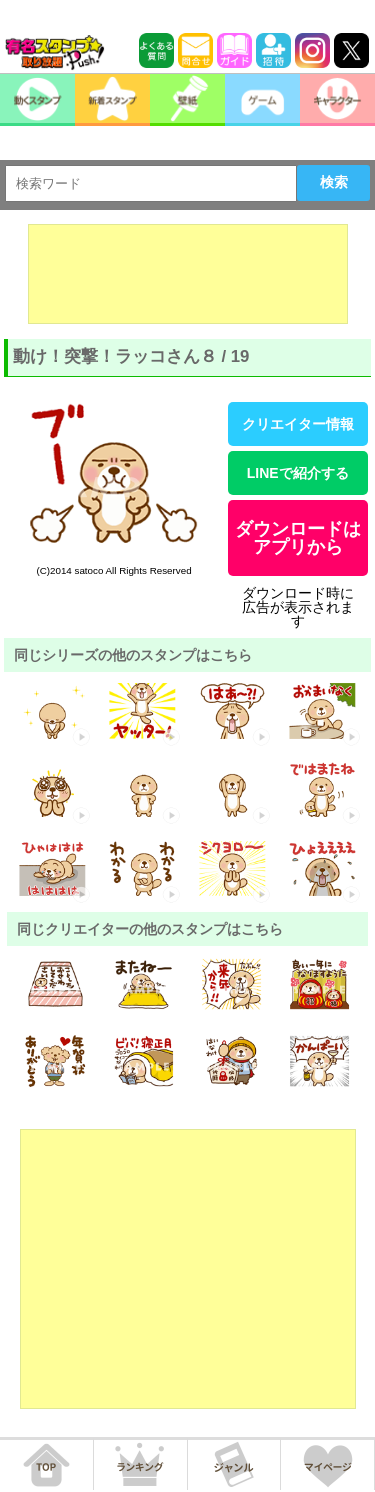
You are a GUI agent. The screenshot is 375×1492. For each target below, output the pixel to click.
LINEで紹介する (298, 473)
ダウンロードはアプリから (298, 538)
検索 (334, 182)
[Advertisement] (188, 274)
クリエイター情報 (298, 424)
